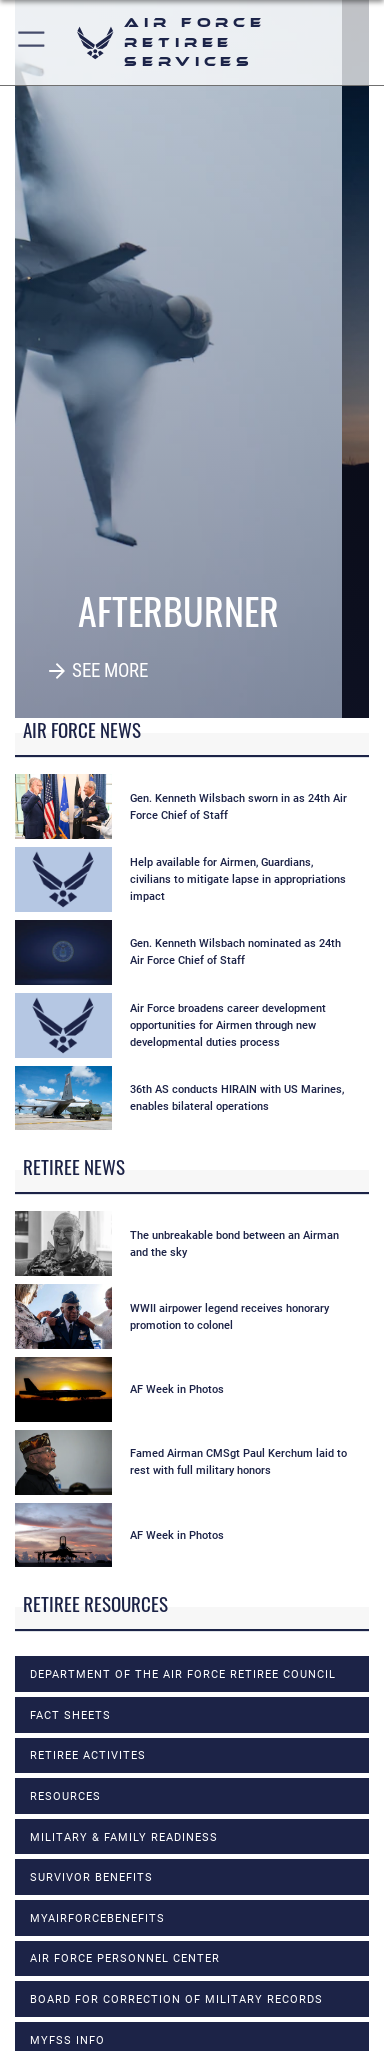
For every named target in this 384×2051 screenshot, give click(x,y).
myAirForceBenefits (97, 1918)
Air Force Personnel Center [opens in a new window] (125, 1958)
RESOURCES (65, 1796)
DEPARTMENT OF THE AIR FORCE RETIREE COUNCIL (183, 1674)
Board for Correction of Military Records (176, 1999)
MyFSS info (67, 2040)
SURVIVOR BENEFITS (91, 1877)
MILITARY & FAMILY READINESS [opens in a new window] (124, 1837)
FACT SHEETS (70, 1715)
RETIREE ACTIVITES (88, 1755)
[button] (32, 42)
